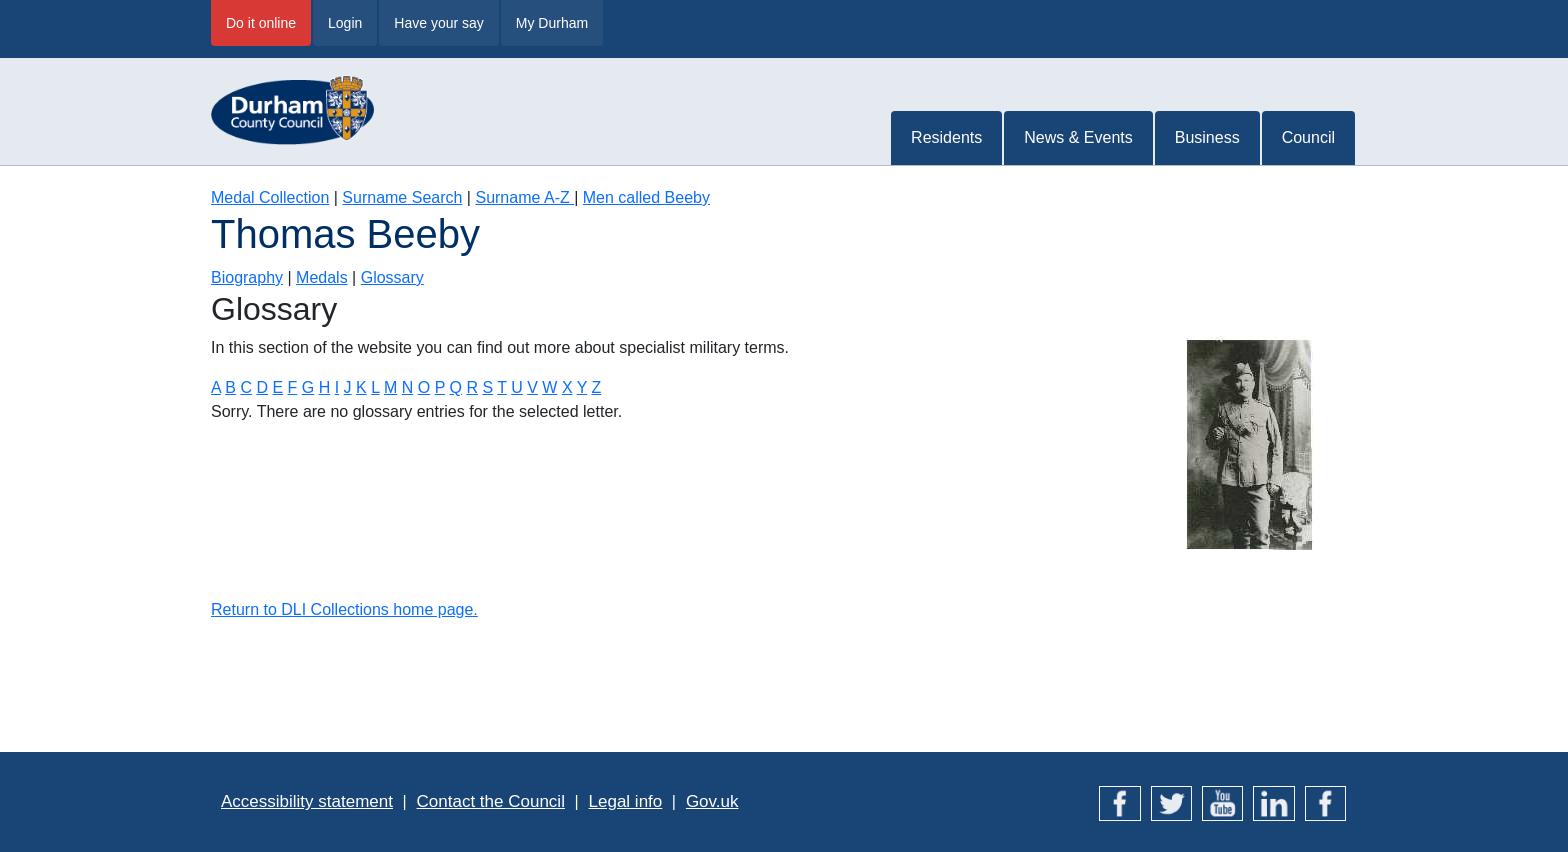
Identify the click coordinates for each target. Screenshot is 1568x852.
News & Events (1078, 137)
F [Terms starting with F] (293, 387)
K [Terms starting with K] (361, 387)
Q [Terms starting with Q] (455, 387)
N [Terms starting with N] (408, 387)
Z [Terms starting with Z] (597, 387)
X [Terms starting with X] (567, 387)
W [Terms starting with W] (549, 387)
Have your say (438, 23)
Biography (247, 277)
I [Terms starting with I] (337, 387)
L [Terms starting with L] (375, 387)
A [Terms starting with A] (216, 387)
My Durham (552, 23)
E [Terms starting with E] (277, 387)
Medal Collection (270, 197)
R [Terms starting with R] (472, 387)
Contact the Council (491, 801)
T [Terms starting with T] (501, 387)
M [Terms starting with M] (390, 387)
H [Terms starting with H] (325, 387)
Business (1207, 137)
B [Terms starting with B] (230, 387)
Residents (946, 137)
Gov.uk (712, 801)
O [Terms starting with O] (424, 387)
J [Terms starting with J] (348, 387)
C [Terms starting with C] (246, 387)
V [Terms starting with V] (532, 387)
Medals (322, 277)
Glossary (392, 277)
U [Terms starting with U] (517, 387)
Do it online (261, 23)
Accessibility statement (307, 801)
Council (1308, 137)
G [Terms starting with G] (308, 387)
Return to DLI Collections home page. (344, 609)
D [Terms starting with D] (262, 387)
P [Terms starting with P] (440, 387)
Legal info (626, 801)
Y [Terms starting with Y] (582, 387)
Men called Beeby (646, 197)
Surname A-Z (524, 197)
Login (345, 23)
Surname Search (402, 197)
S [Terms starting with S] (487, 387)
